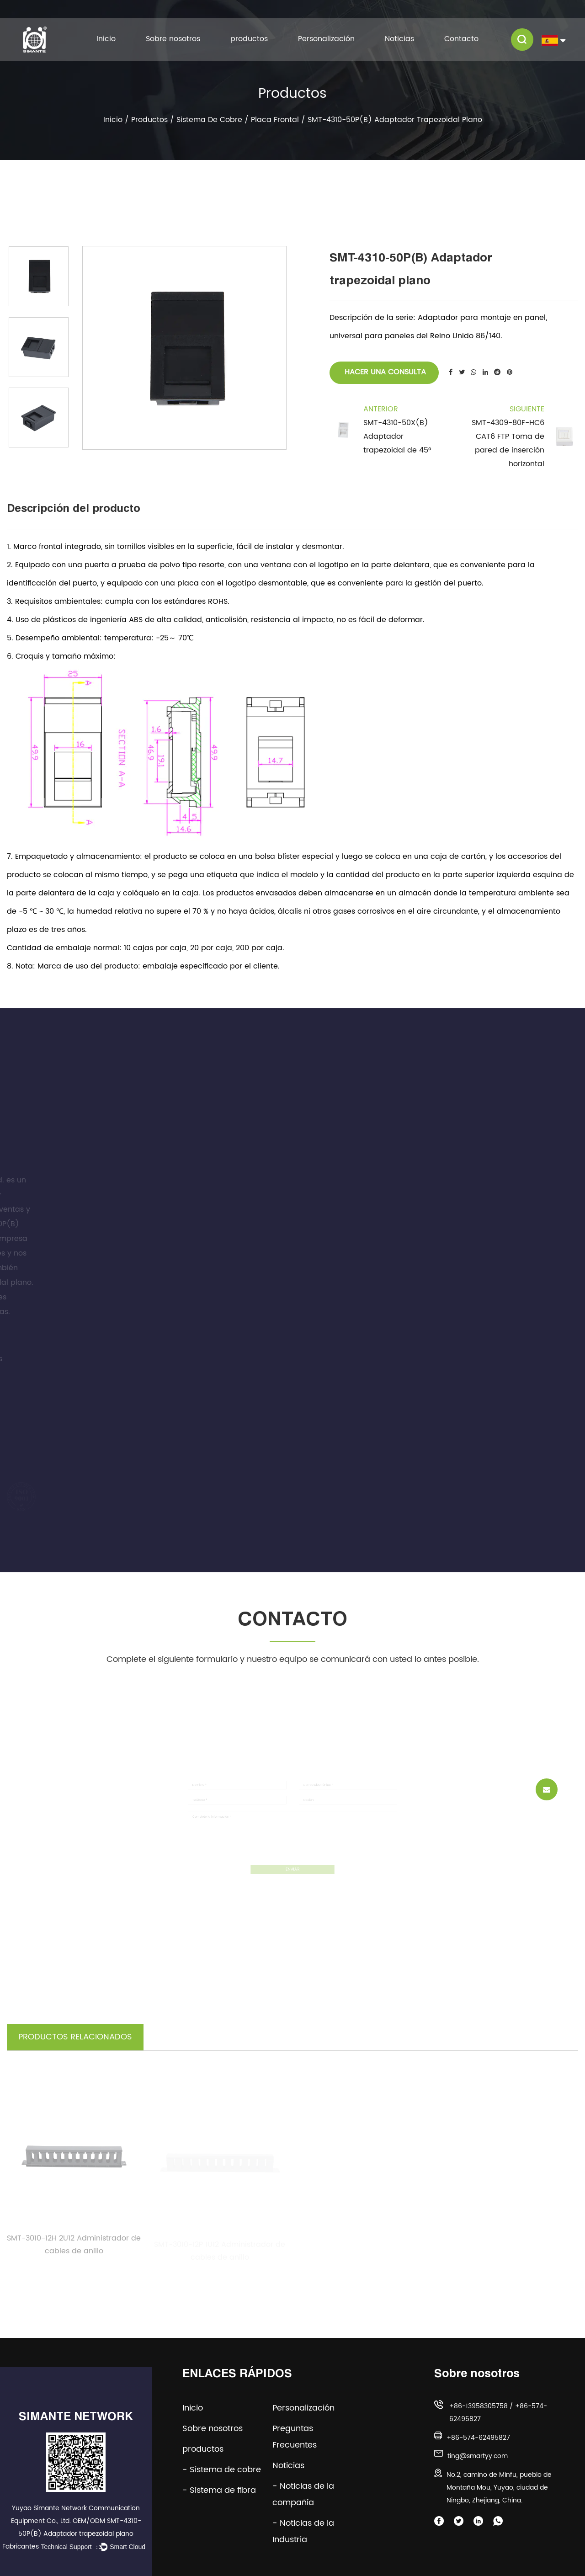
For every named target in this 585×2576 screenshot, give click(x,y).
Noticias (399, 39)
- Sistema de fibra (219, 2490)
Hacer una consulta (384, 372)
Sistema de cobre (209, 120)
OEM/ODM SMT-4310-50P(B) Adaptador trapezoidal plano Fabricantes (71, 2534)
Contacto (461, 39)
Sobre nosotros (173, 39)
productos (249, 39)
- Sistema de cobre (221, 2469)
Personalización (326, 39)
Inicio (106, 39)
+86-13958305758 (478, 2406)
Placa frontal (275, 120)
